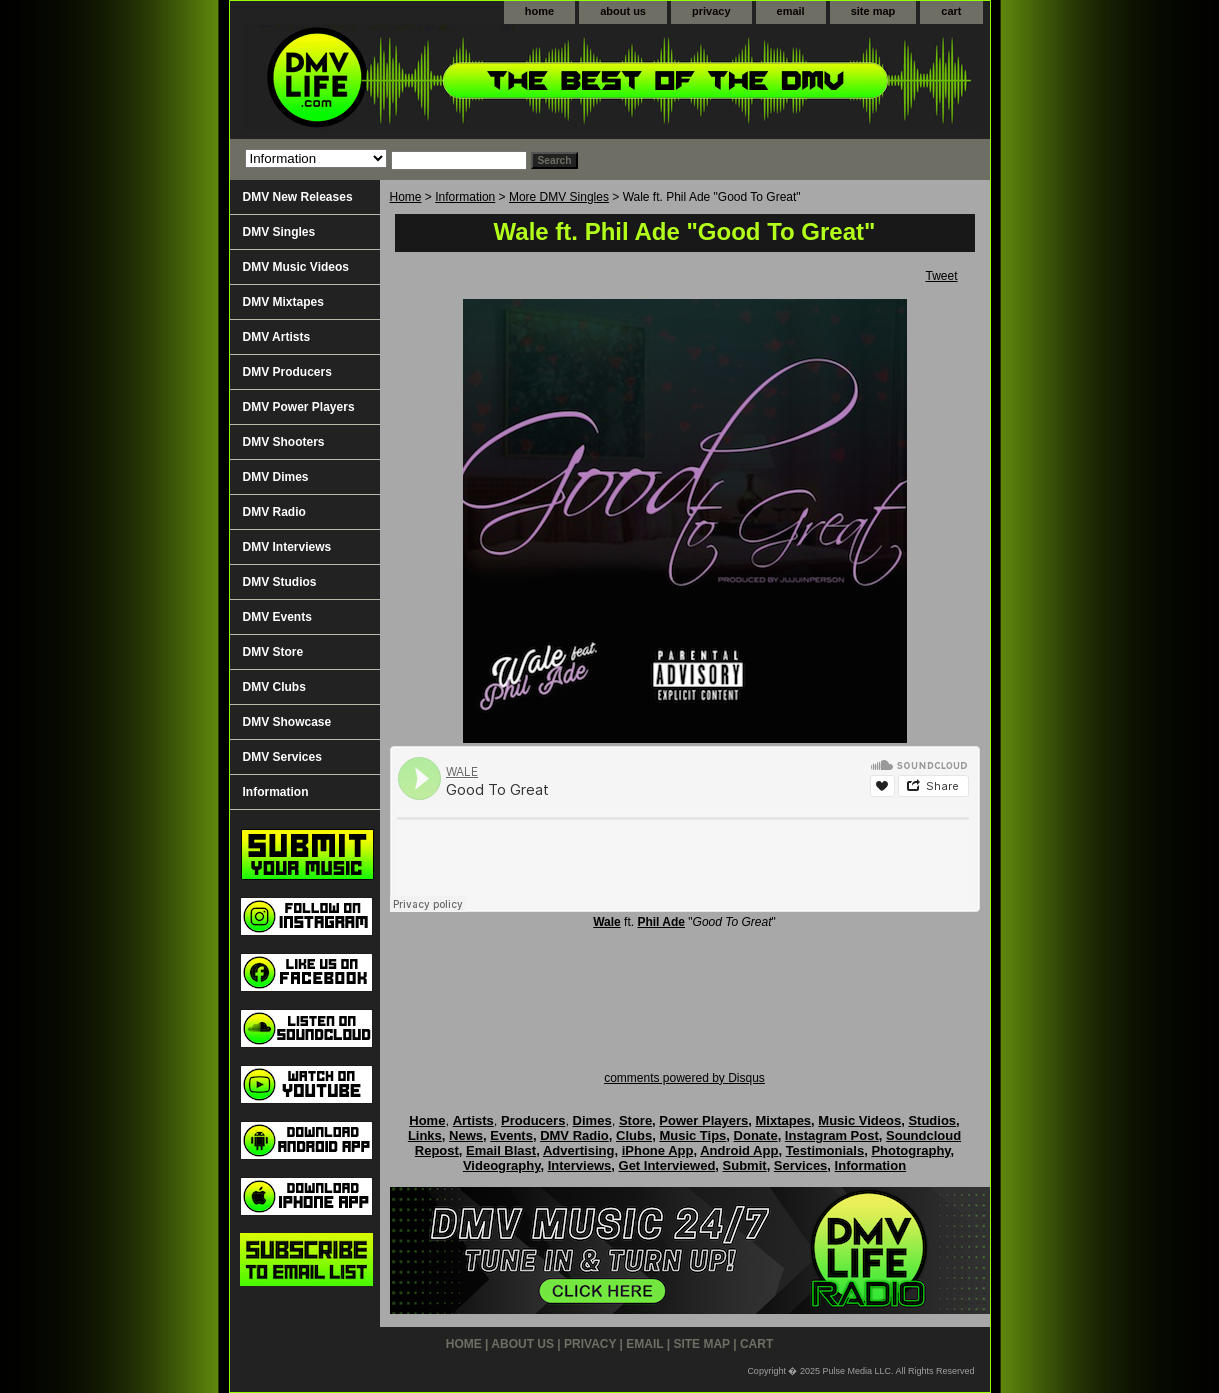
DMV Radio (274, 512)
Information (465, 197)
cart (951, 11)
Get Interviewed (667, 1165)
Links (425, 1135)
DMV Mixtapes (283, 302)
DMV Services (282, 757)
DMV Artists (277, 337)
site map (873, 11)
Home (406, 197)
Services (801, 1165)
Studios (932, 1120)
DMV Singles (279, 232)
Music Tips (692, 1135)
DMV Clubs (274, 687)
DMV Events (277, 617)
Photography (910, 1150)
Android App (739, 1150)
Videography (502, 1165)
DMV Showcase (287, 722)
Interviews (580, 1165)
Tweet (941, 276)
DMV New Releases (298, 197)
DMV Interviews (287, 547)
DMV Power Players (299, 407)
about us (623, 11)
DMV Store (273, 652)
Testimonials (825, 1150)
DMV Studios (280, 582)
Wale (607, 922)
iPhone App (658, 1150)
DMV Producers (287, 372)
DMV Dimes (276, 477)
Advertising (579, 1150)
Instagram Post (832, 1135)
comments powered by (684, 1078)
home (539, 11)
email (791, 11)
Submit (745, 1165)
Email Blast (501, 1150)
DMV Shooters (284, 442)
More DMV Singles (559, 197)
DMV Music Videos (296, 267)
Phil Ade (661, 922)
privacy (711, 11)
